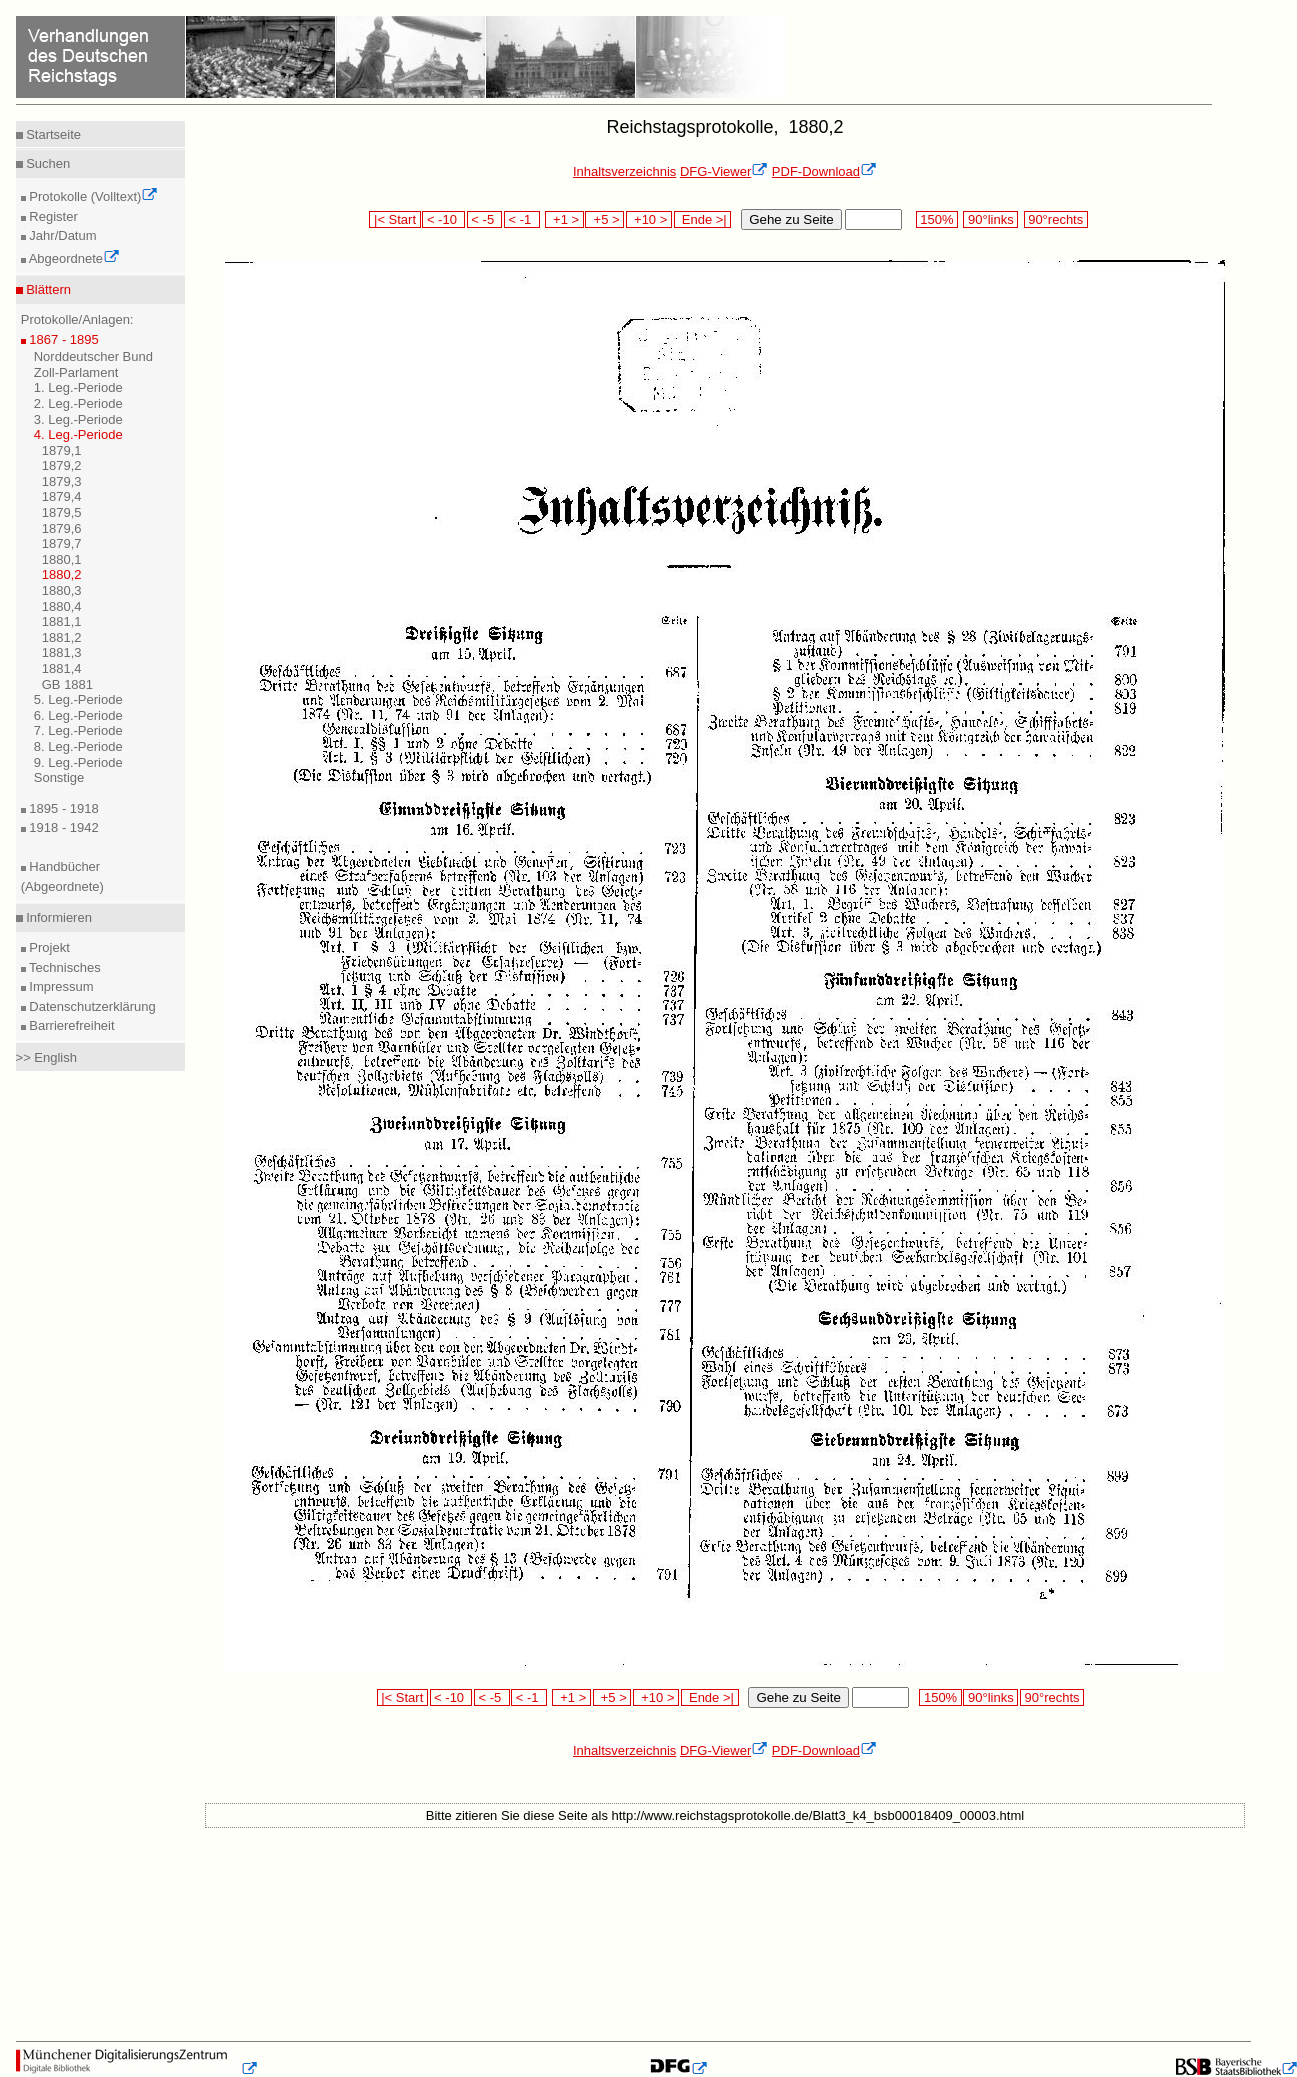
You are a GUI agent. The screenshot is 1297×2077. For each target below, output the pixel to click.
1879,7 (62, 543)
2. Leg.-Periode (78, 403)
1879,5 (62, 512)
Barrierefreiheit (70, 1025)
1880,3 (62, 590)
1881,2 (62, 637)
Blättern (47, 289)
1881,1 (62, 621)
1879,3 (62, 481)
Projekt (48, 947)
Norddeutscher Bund (93, 356)
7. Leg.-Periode (78, 730)
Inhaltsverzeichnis (624, 171)
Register (52, 216)
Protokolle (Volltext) (92, 196)
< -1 (522, 219)
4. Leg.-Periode (78, 434)
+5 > (604, 219)
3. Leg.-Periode (78, 419)
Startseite (52, 134)
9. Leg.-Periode (78, 762)
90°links (990, 219)
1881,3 (62, 652)
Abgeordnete (73, 258)
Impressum (60, 986)
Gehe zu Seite (791, 219)
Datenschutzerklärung (91, 1006)
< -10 (443, 219)
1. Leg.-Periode (78, 387)
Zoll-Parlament (76, 372)
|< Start (394, 219)
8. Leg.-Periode (78, 746)
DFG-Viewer (724, 171)
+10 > (649, 219)
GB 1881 (67, 684)
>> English (46, 1057)
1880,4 (62, 606)
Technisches (63, 967)
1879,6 (62, 528)
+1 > (564, 219)
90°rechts (1056, 219)
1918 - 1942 (62, 827)
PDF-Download (824, 171)
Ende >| (703, 219)
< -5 (485, 219)
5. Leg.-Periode (78, 699)
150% (937, 219)
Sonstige (59, 777)
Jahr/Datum (61, 235)
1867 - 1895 (62, 339)
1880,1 (62, 559)
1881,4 (62, 668)
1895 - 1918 (62, 808)
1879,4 (62, 496)
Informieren (57, 917)
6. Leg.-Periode (78, 715)
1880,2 (62, 574)
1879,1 (62, 450)
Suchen (47, 163)
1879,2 (62, 465)
